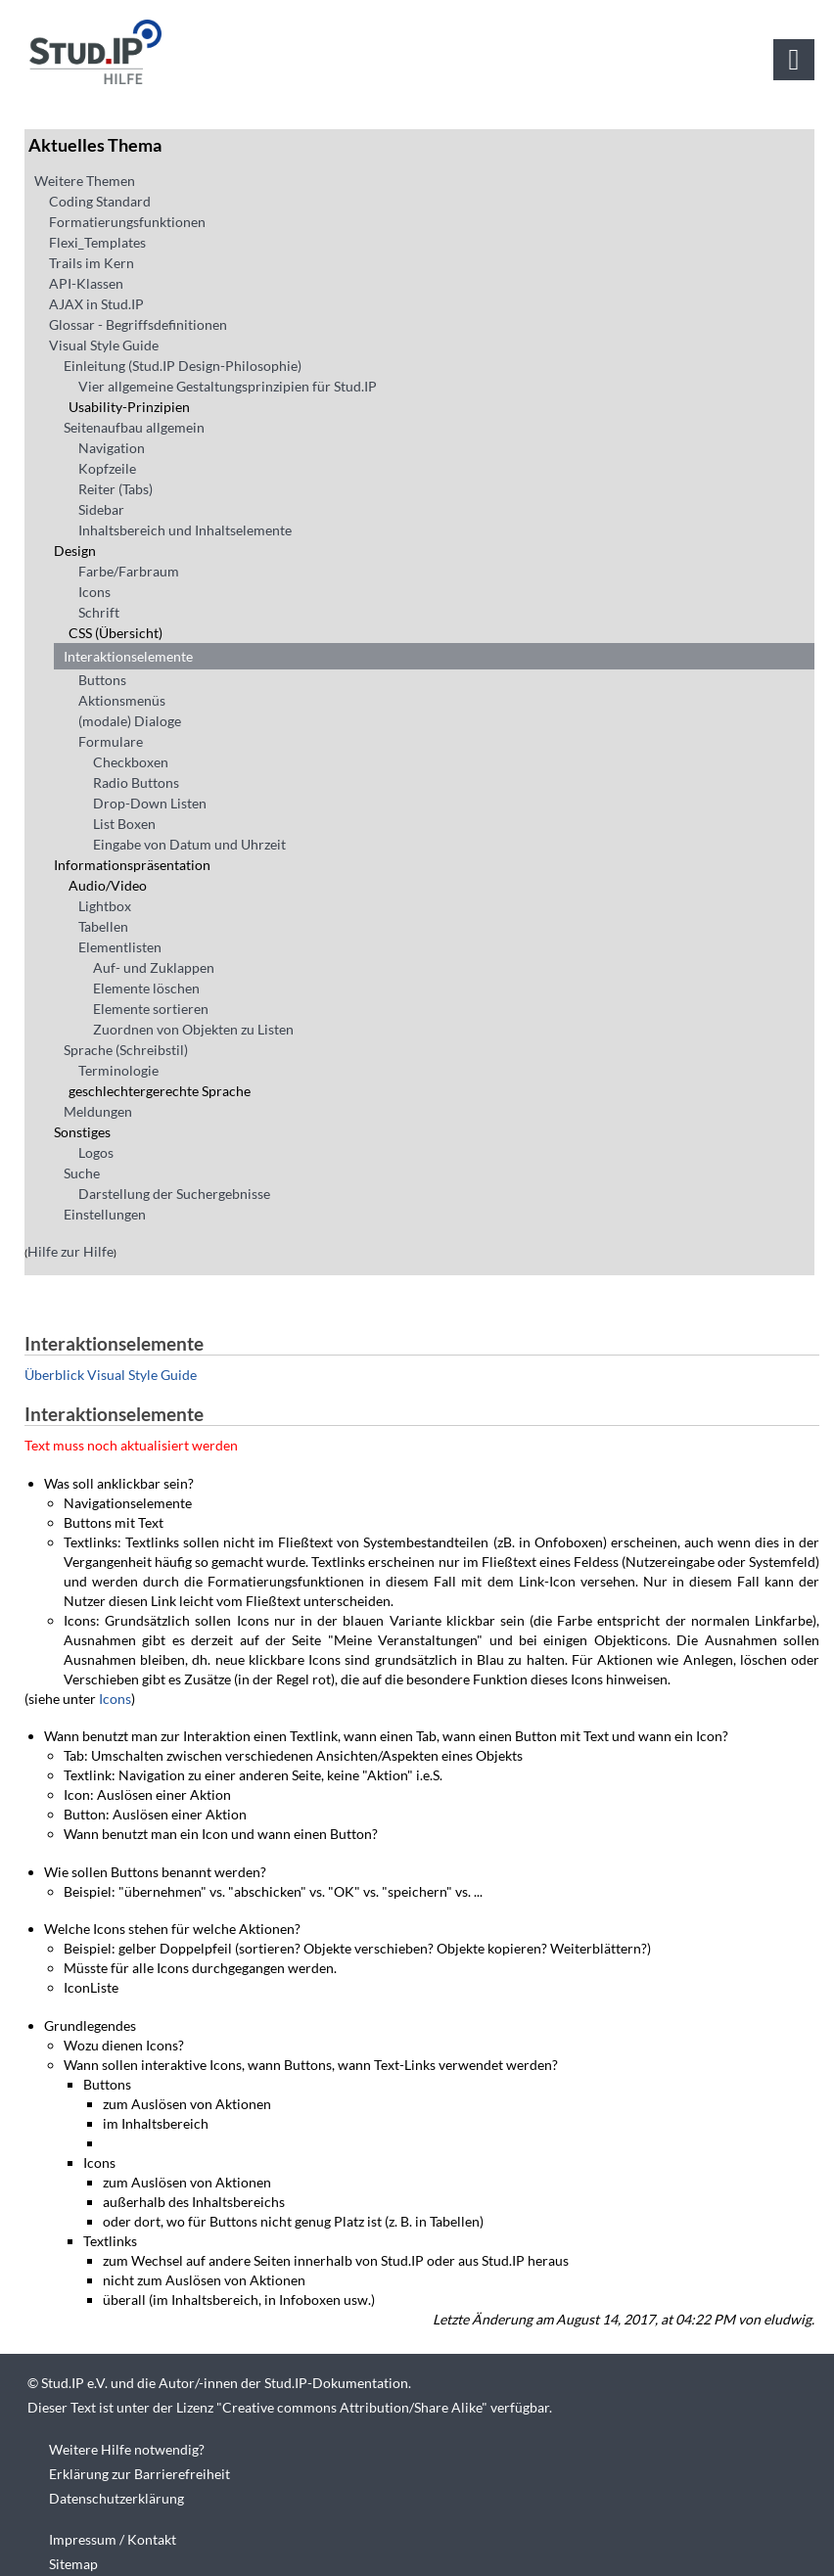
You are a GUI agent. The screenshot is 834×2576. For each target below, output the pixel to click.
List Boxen (124, 823)
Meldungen (98, 1111)
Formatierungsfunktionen (127, 221)
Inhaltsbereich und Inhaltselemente (185, 530)
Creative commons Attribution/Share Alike (352, 2407)
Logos (96, 1152)
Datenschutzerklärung (116, 2498)
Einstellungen (105, 1214)
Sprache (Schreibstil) (126, 1049)
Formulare (110, 741)
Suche (82, 1173)
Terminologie (118, 1070)
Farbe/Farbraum (128, 571)
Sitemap (73, 2563)
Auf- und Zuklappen (153, 967)
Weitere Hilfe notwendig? (127, 2449)
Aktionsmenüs (121, 700)
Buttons (102, 679)
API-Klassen (86, 283)
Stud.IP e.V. (74, 2382)
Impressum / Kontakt (112, 2539)
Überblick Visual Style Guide (110, 1374)
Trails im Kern (91, 262)
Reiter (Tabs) (115, 489)
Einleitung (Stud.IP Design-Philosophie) (182, 365)
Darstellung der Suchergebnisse (174, 1193)
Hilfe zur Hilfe (70, 1251)
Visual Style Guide (104, 345)
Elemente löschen (146, 988)
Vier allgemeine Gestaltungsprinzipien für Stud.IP (227, 386)
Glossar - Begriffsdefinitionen (138, 324)
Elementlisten (120, 947)
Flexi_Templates (97, 242)
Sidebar (101, 509)
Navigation (111, 447)
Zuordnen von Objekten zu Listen (193, 1029)
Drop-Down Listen (150, 803)
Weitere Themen (84, 180)
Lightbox (104, 905)
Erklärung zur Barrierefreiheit (139, 2473)
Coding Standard (100, 201)
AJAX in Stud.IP (96, 304)
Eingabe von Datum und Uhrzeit (189, 844)
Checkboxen (130, 762)
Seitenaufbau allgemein (134, 427)
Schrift (98, 612)
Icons (94, 591)
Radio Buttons (136, 782)
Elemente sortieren (150, 1008)
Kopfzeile (107, 468)
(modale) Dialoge (129, 721)
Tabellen (103, 926)
